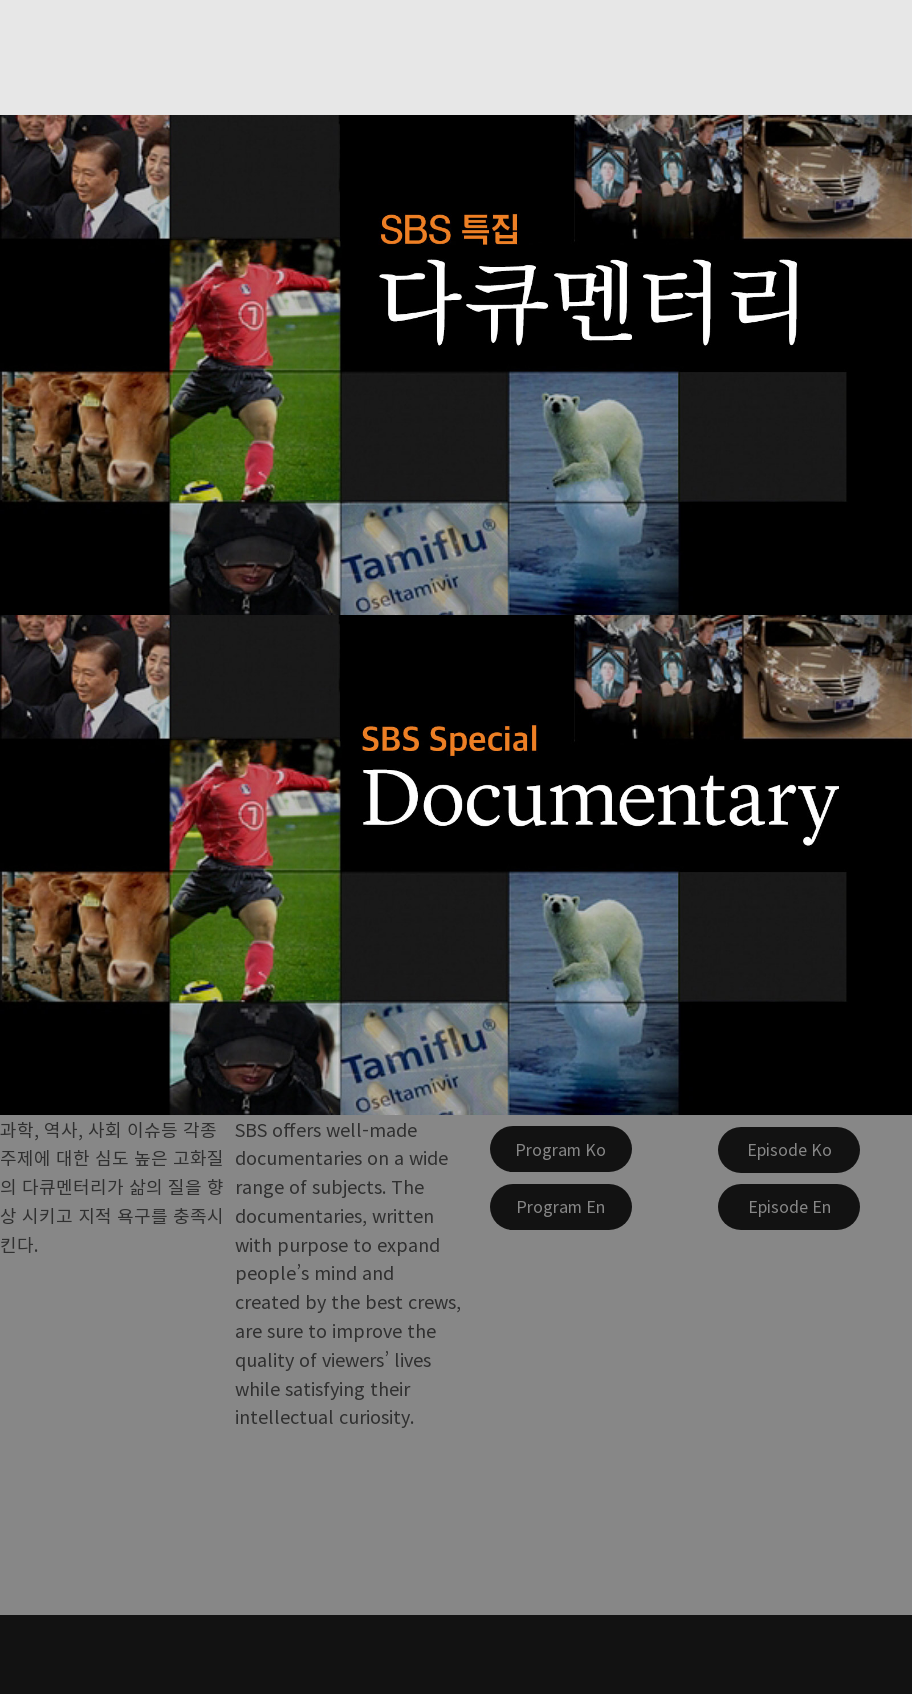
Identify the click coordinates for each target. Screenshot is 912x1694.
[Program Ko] (561, 1149)
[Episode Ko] (789, 1150)
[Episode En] (789, 1207)
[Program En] (561, 1207)
